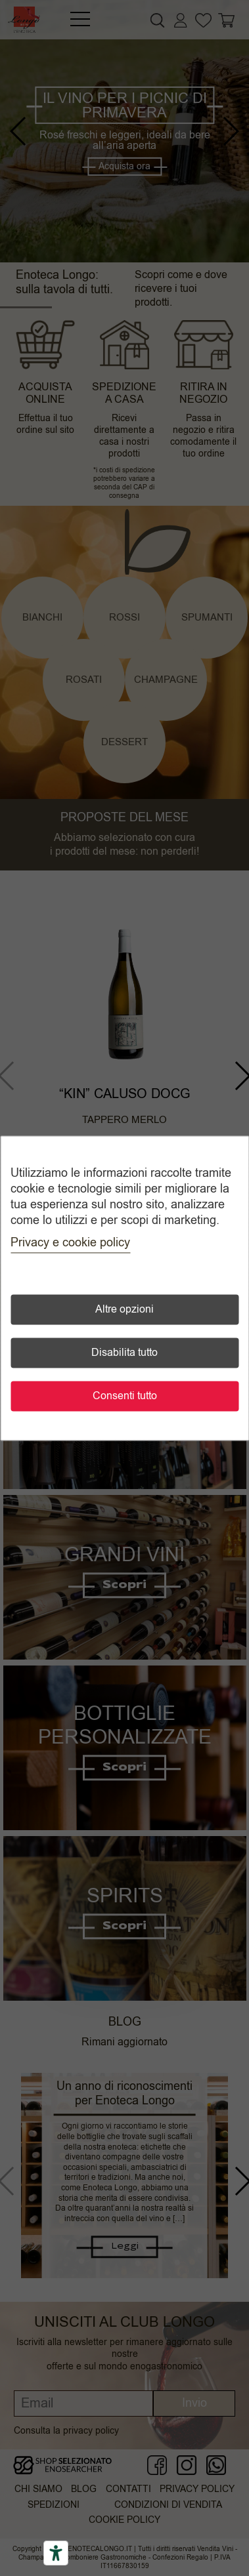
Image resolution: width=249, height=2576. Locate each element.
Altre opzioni (124, 1309)
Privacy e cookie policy (70, 1242)
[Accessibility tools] (55, 2553)
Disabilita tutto (124, 1352)
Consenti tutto (125, 1396)
